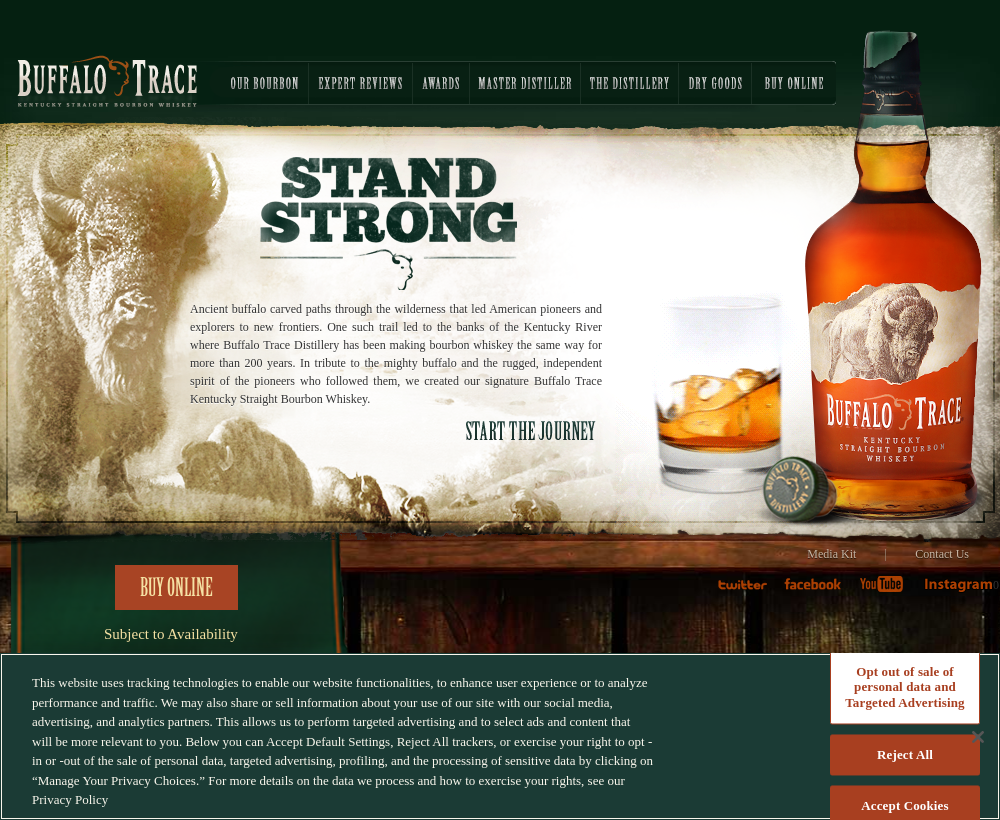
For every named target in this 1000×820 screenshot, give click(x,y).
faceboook (818, 591)
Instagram (958, 591)
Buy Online (176, 588)
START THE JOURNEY (531, 431)
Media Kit (831, 554)
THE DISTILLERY (629, 83)
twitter (750, 591)
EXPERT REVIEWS (360, 83)
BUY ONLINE (794, 83)
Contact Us (942, 554)
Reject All (905, 754)
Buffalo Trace (107, 81)
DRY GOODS (715, 83)
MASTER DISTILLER (525, 83)
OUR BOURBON (250, 83)
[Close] (978, 737)
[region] (500, 736)
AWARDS (441, 83)
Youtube (888, 591)
